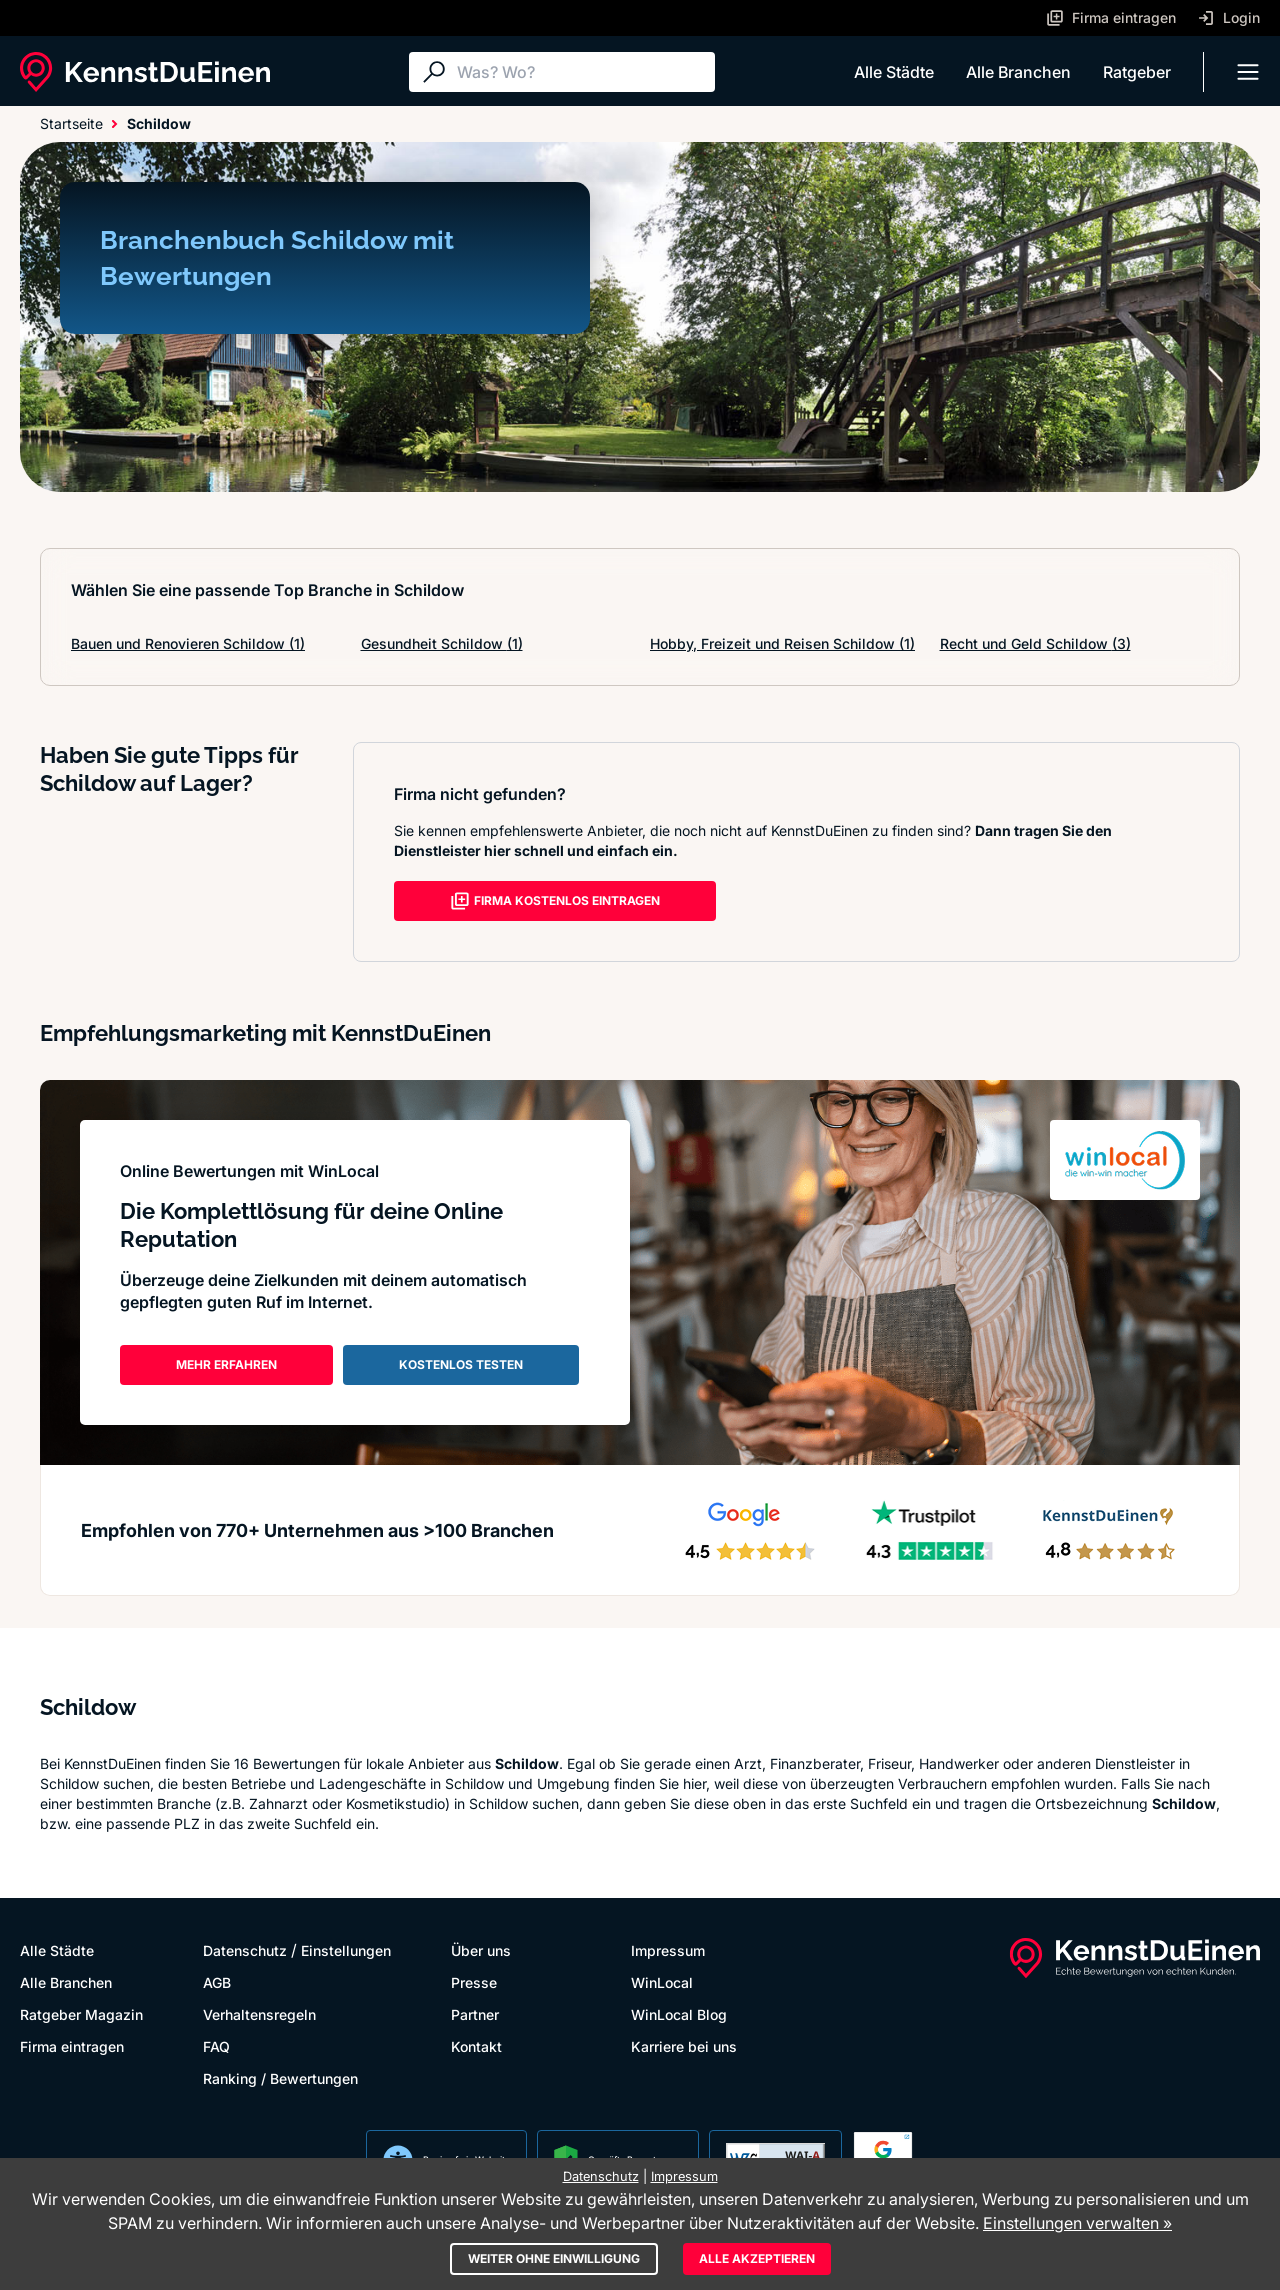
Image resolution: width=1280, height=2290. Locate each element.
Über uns (481, 1950)
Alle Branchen (1018, 72)
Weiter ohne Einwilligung (554, 2258)
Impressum (668, 1950)
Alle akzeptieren (757, 2258)
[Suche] (581, 72)
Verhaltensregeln (259, 2014)
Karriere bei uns (684, 2046)
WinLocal (662, 1982)
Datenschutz (245, 1950)
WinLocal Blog (679, 2014)
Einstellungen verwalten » (1077, 2223)
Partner (475, 2014)
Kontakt (476, 2046)
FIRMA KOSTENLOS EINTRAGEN (555, 901)
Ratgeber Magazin (81, 2014)
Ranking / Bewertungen (280, 2078)
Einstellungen (346, 1950)
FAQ (216, 2046)
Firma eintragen (72, 2046)
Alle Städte (894, 72)
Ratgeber (1137, 72)
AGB (217, 1982)
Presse (474, 1982)
